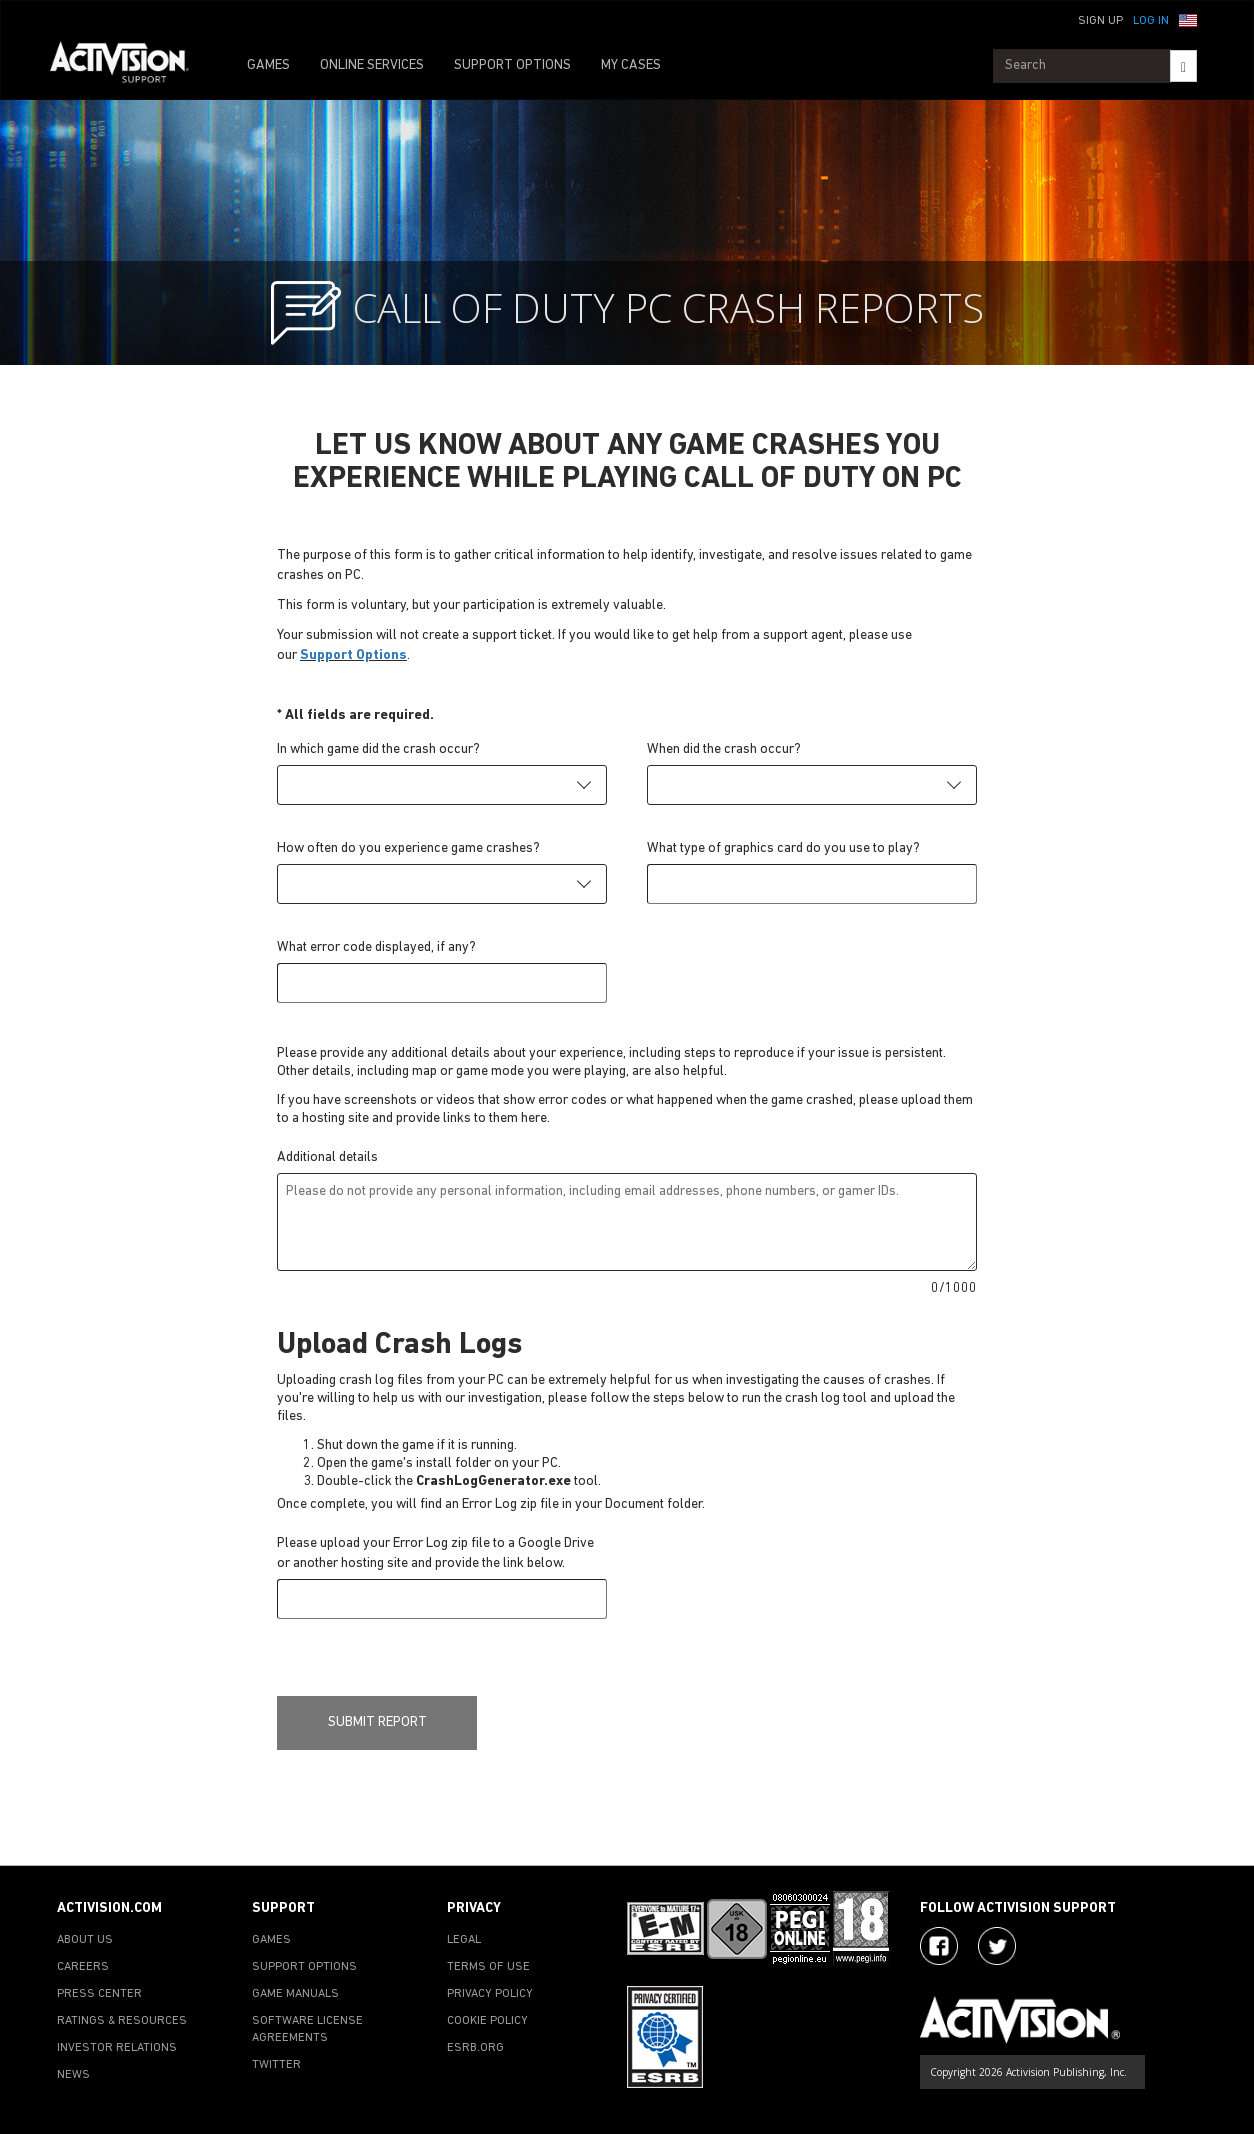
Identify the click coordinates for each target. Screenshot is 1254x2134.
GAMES (268, 65)
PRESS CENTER (99, 1994)
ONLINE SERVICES (372, 65)
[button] (1188, 19)
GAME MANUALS (295, 1994)
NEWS (73, 2075)
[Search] (1183, 66)
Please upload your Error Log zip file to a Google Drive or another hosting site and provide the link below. (435, 1553)
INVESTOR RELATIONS (117, 2048)
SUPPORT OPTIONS (512, 65)
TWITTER (276, 2065)
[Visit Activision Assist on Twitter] (997, 1946)
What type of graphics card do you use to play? (783, 848)
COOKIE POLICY (487, 2021)
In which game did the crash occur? (378, 749)
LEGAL (464, 1940)
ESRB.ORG (475, 2048)
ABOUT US (85, 1940)
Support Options (353, 655)
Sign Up (1100, 21)
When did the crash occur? (724, 749)
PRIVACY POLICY (490, 1994)
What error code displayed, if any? (376, 947)
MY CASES (631, 65)
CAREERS (83, 1967)
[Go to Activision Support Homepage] (129, 66)
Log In (1151, 21)
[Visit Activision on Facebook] (939, 1946)
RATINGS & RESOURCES (122, 2021)
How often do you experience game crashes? (408, 848)
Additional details (327, 1157)
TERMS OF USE (488, 1967)
